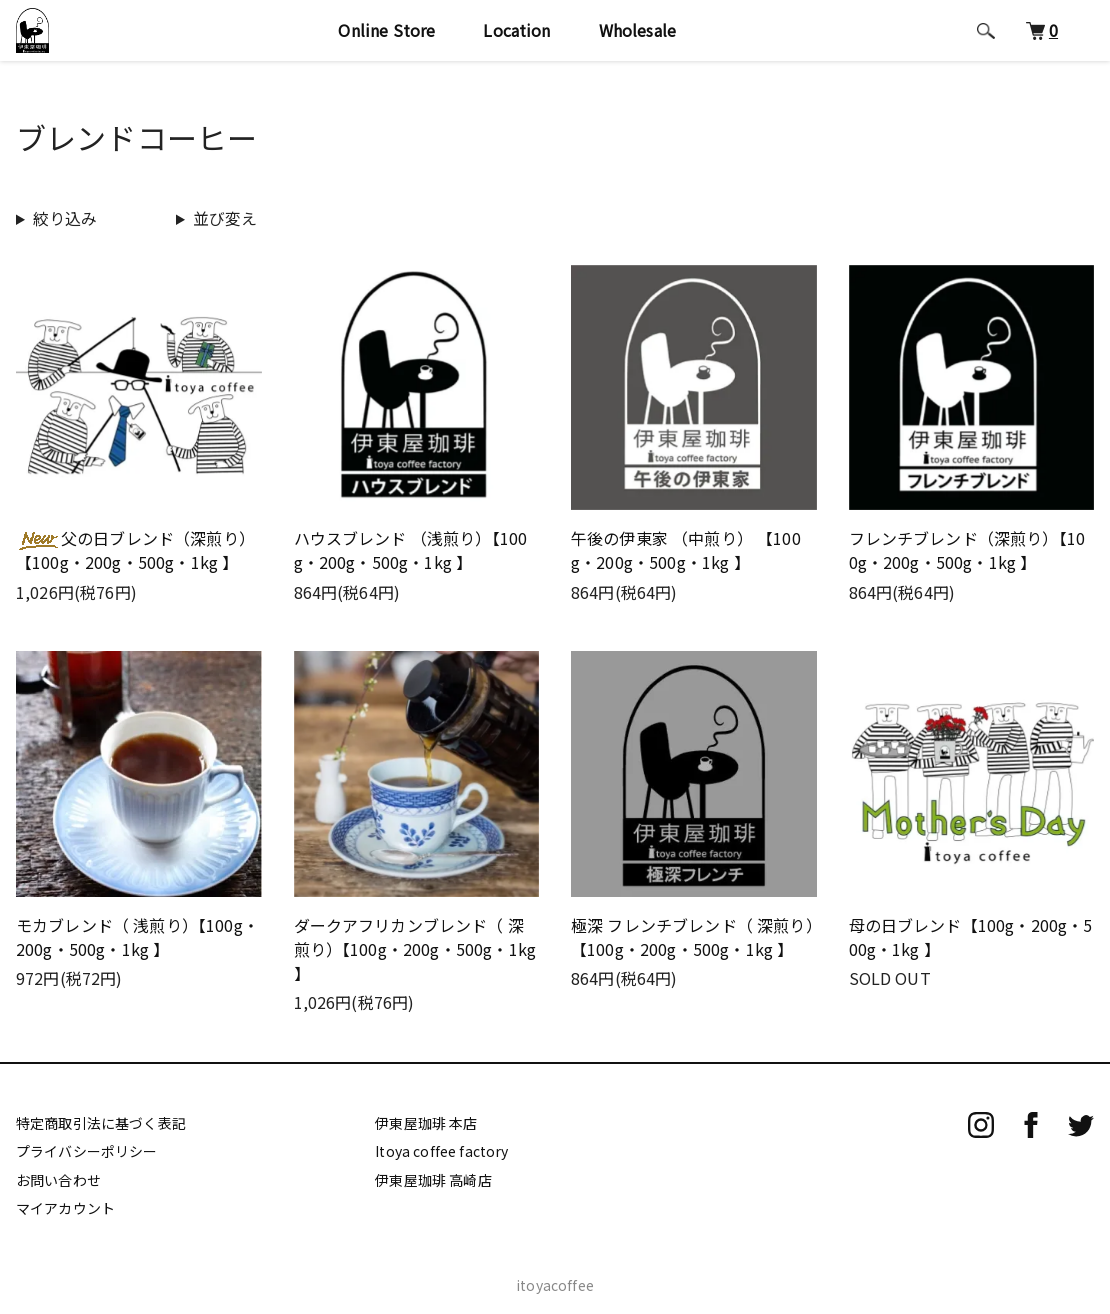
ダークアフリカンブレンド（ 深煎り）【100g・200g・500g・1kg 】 (415, 949)
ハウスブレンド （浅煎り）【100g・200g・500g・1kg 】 (411, 550)
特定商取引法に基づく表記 (101, 1123)
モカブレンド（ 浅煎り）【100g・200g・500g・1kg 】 (137, 937)
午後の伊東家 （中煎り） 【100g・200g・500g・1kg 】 (686, 550)
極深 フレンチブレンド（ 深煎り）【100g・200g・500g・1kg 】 (692, 937)
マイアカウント (65, 1208)
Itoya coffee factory (441, 1151)
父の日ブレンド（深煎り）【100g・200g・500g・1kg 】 (135, 550)
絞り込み (65, 218)
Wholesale (645, 42)
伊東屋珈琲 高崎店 (433, 1180)
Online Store (395, 42)
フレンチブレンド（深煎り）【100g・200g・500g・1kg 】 (967, 550)
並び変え (225, 218)
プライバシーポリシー (87, 1151)
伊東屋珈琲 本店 (426, 1123)
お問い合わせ (58, 1180)
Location (525, 42)
